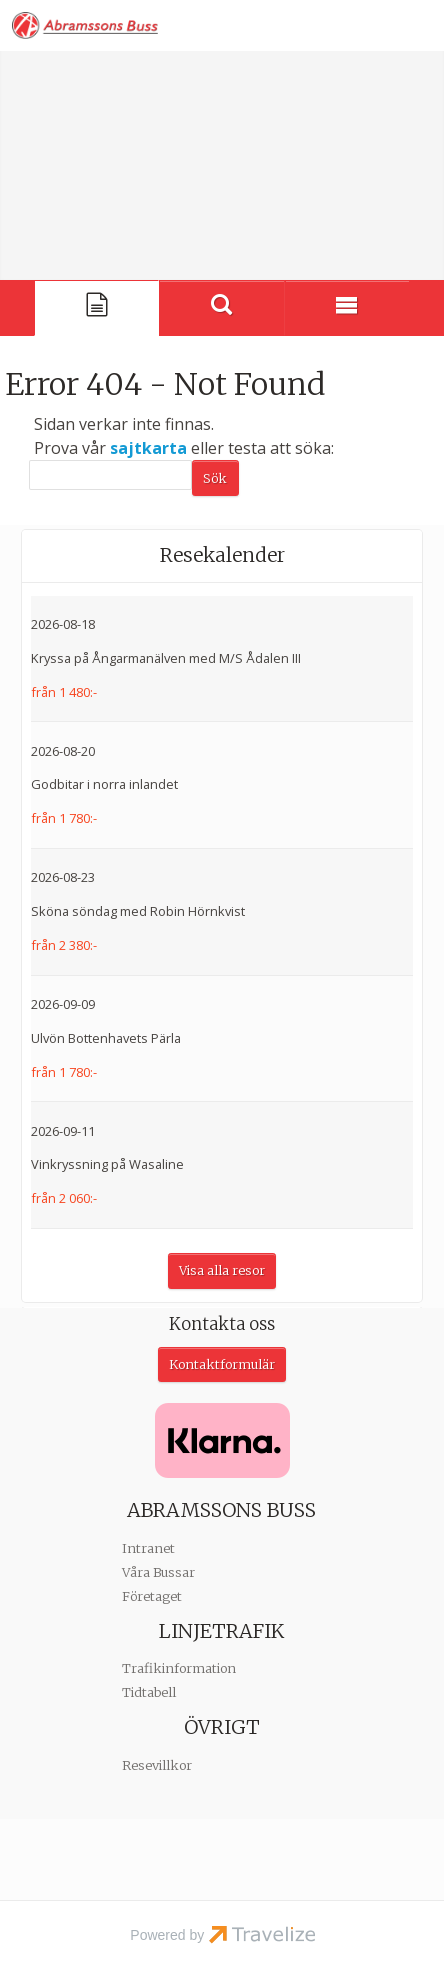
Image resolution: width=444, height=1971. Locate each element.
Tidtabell (149, 1692)
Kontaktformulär (222, 1364)
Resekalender (222, 555)
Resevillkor (157, 1765)
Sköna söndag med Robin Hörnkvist (138, 911)
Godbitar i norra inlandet (104, 784)
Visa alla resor (222, 1270)
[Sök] (110, 475)
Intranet (148, 1548)
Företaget (152, 1596)
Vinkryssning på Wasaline (107, 1164)
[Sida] (96, 308)
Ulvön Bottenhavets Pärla (106, 1038)
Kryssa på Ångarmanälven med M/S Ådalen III (166, 658)
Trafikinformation (179, 1668)
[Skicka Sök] (215, 478)
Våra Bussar (158, 1572)
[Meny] (347, 308)
